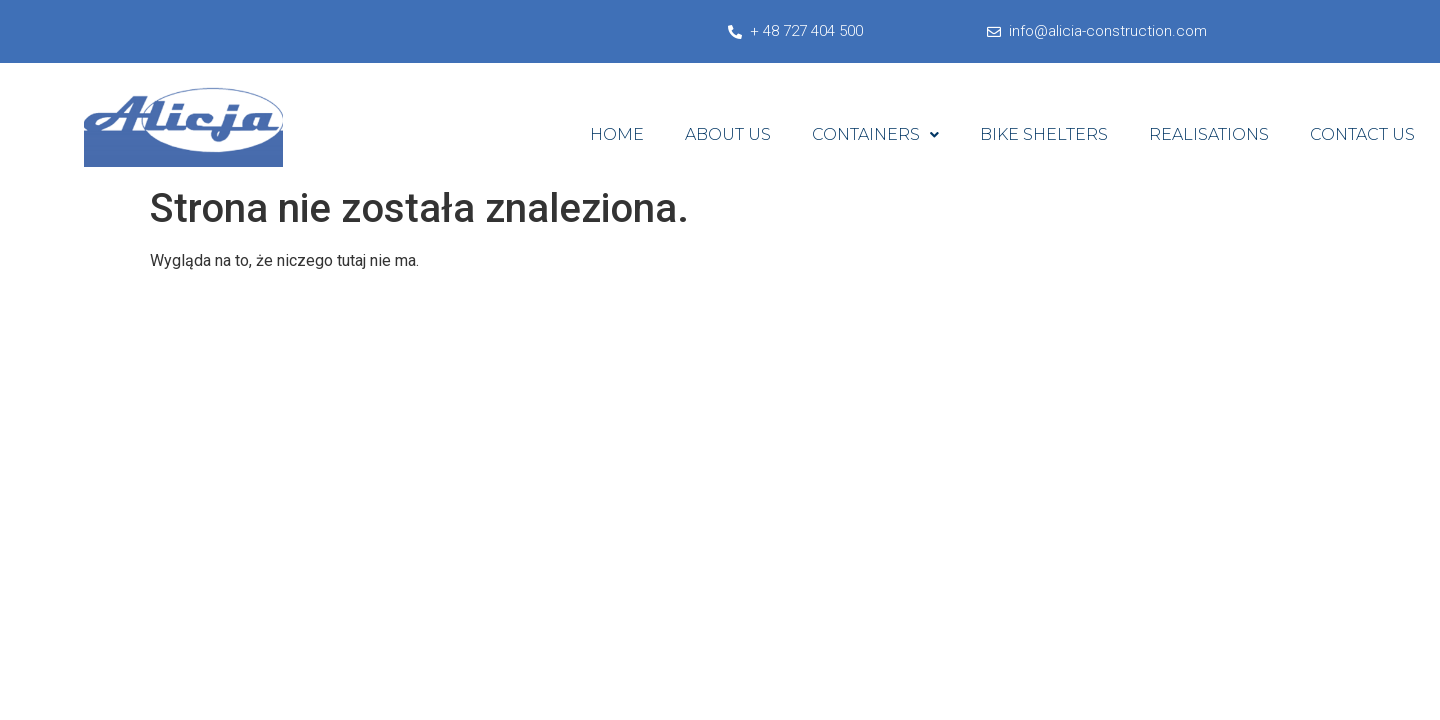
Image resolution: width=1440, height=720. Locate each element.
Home (617, 134)
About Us (728, 134)
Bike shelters (1044, 134)
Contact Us (1362, 134)
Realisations (1209, 134)
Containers (875, 134)
